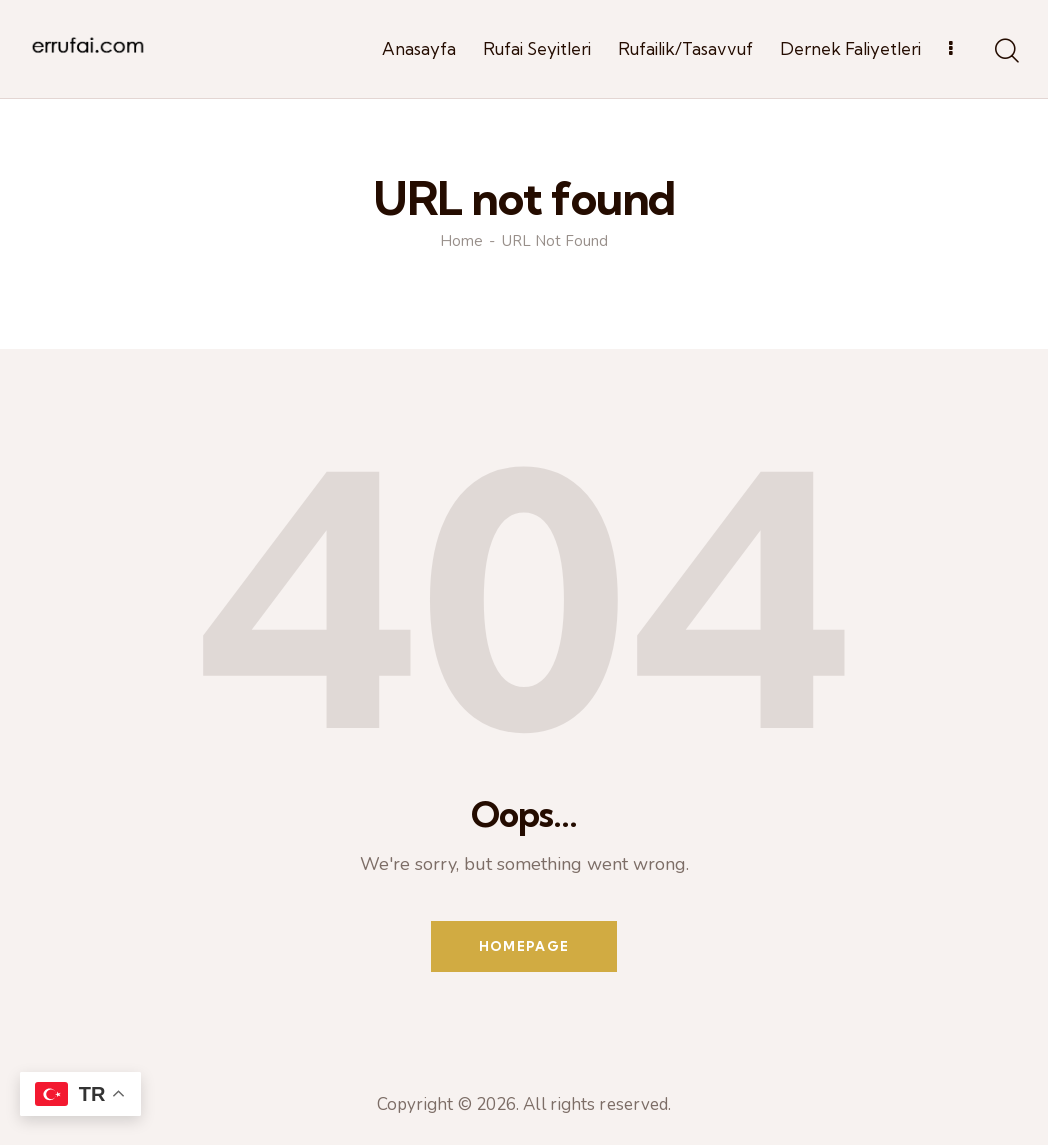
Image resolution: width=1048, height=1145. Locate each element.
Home (461, 241)
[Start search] (1005, 52)
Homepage (524, 946)
